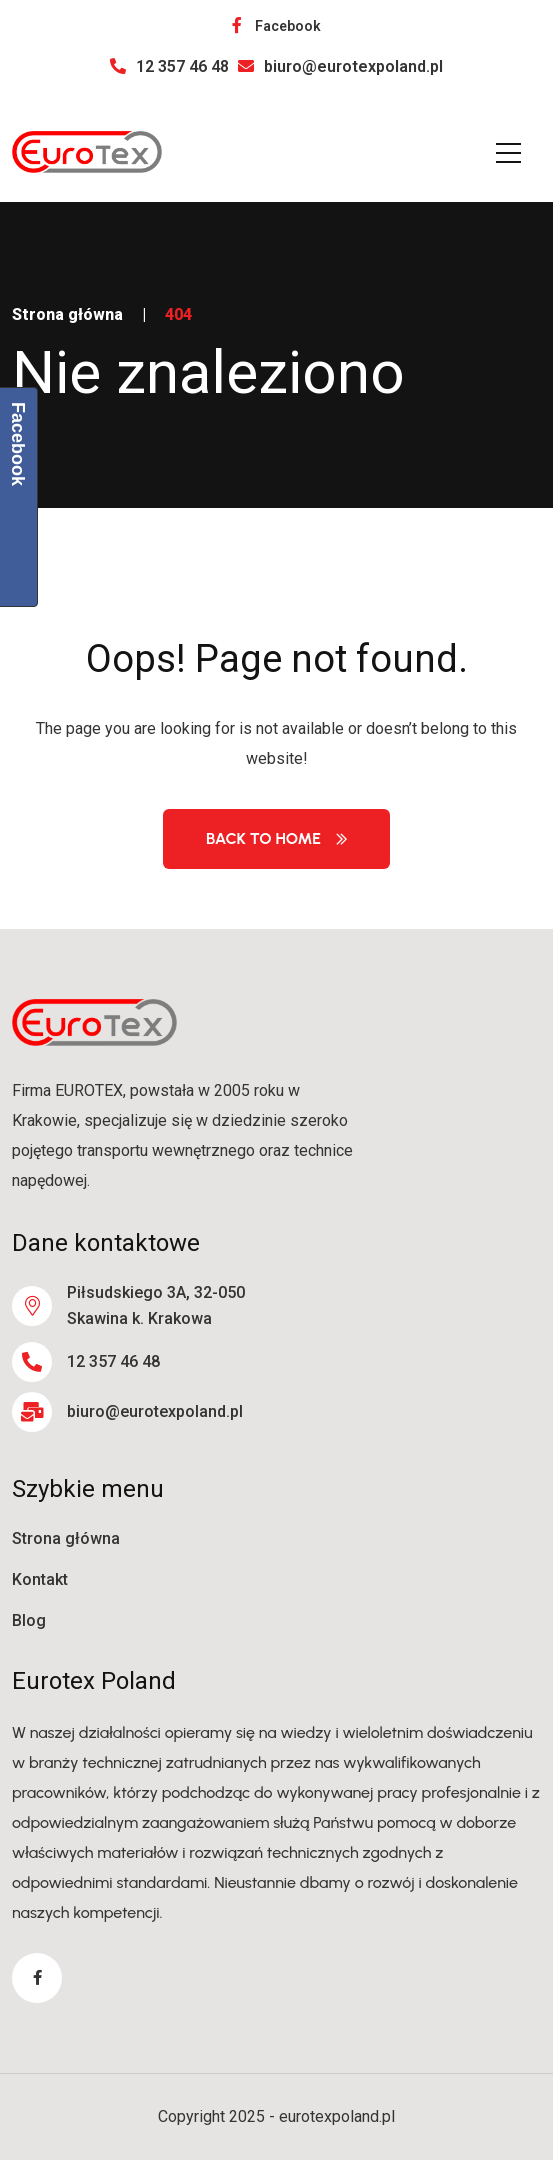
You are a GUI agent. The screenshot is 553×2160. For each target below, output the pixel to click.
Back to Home (276, 838)
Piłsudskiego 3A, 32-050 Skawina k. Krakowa (156, 1305)
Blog (29, 1620)
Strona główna (67, 314)
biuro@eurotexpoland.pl (340, 66)
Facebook (276, 26)
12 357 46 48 (169, 66)
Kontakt (40, 1579)
